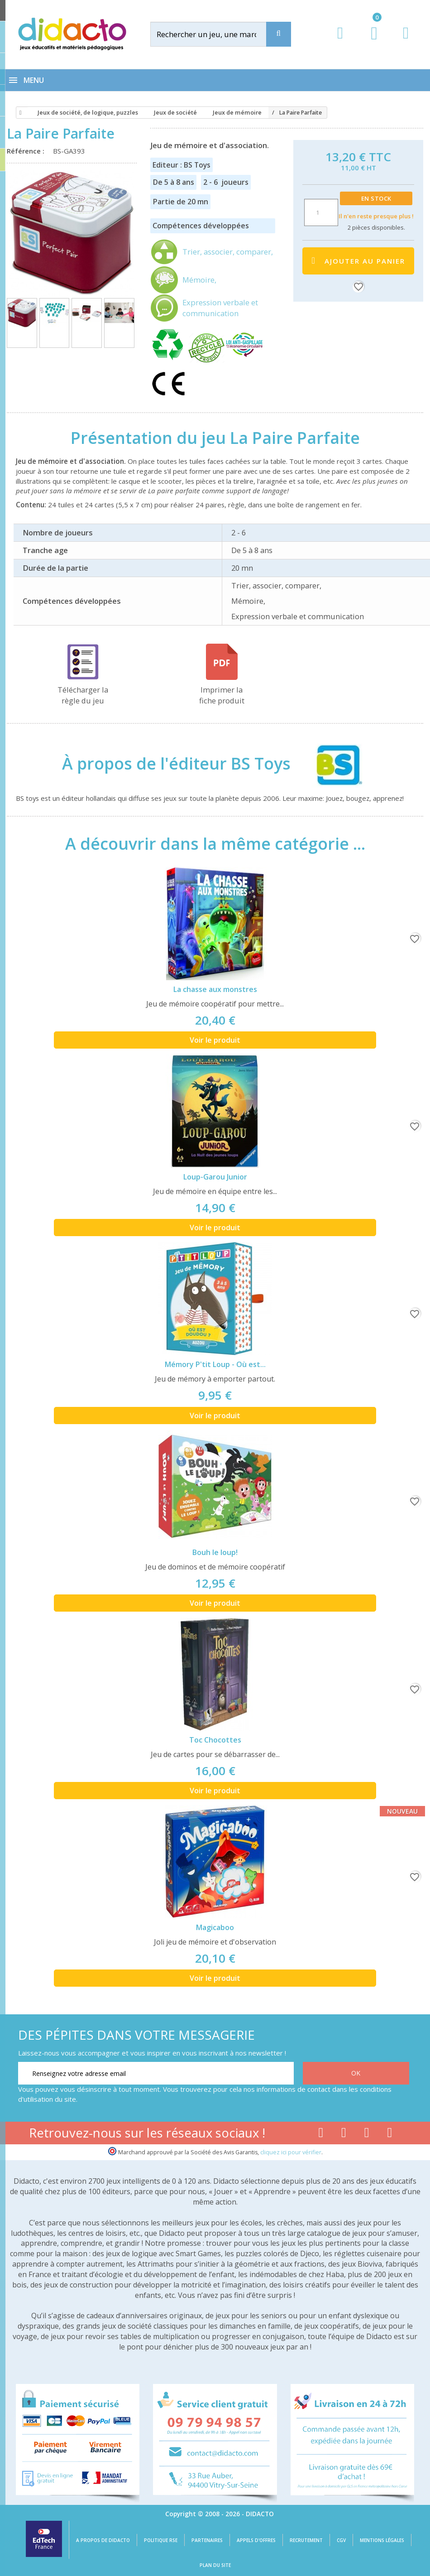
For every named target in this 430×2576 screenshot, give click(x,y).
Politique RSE (160, 2540)
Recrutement (306, 2540)
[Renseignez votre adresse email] (156, 2073)
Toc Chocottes (215, 1740)
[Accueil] (19, 112)
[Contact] (406, 41)
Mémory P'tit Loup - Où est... (215, 1364)
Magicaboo (215, 1927)
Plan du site (215, 2565)
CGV (341, 2540)
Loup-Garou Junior (215, 1177)
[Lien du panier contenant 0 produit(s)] (370, 42)
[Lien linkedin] (389, 2134)
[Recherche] (278, 34)
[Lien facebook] (320, 2134)
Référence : (27, 150)
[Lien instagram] (366, 2134)
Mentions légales (382, 2540)
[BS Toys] (331, 763)
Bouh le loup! (215, 1552)
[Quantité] (321, 212)
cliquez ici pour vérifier (290, 2152)
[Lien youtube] (343, 2134)
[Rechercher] (217, 34)
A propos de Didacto (103, 2540)
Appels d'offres (256, 2540)
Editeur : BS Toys (181, 165)
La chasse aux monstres (215, 989)
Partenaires (207, 2540)
